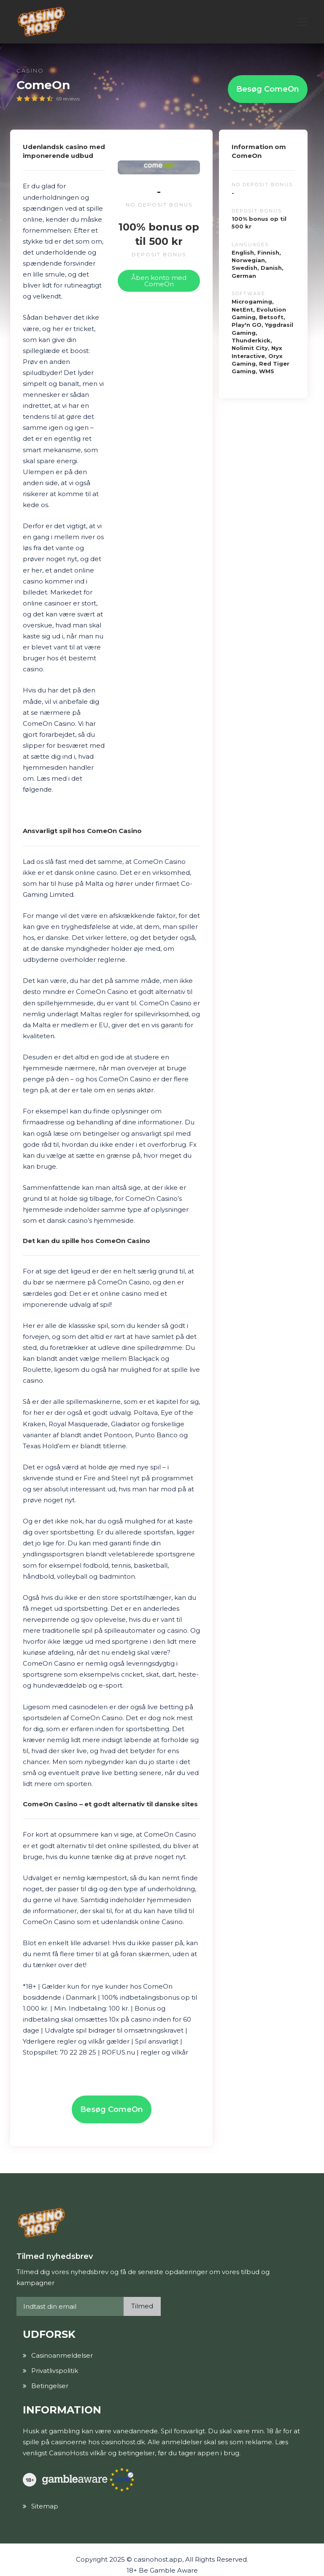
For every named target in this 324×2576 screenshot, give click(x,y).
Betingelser (49, 2386)
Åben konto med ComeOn (158, 281)
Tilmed (142, 2306)
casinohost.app (158, 2559)
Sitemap (44, 2506)
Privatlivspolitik (54, 2371)
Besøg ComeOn (267, 89)
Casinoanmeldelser (62, 2355)
